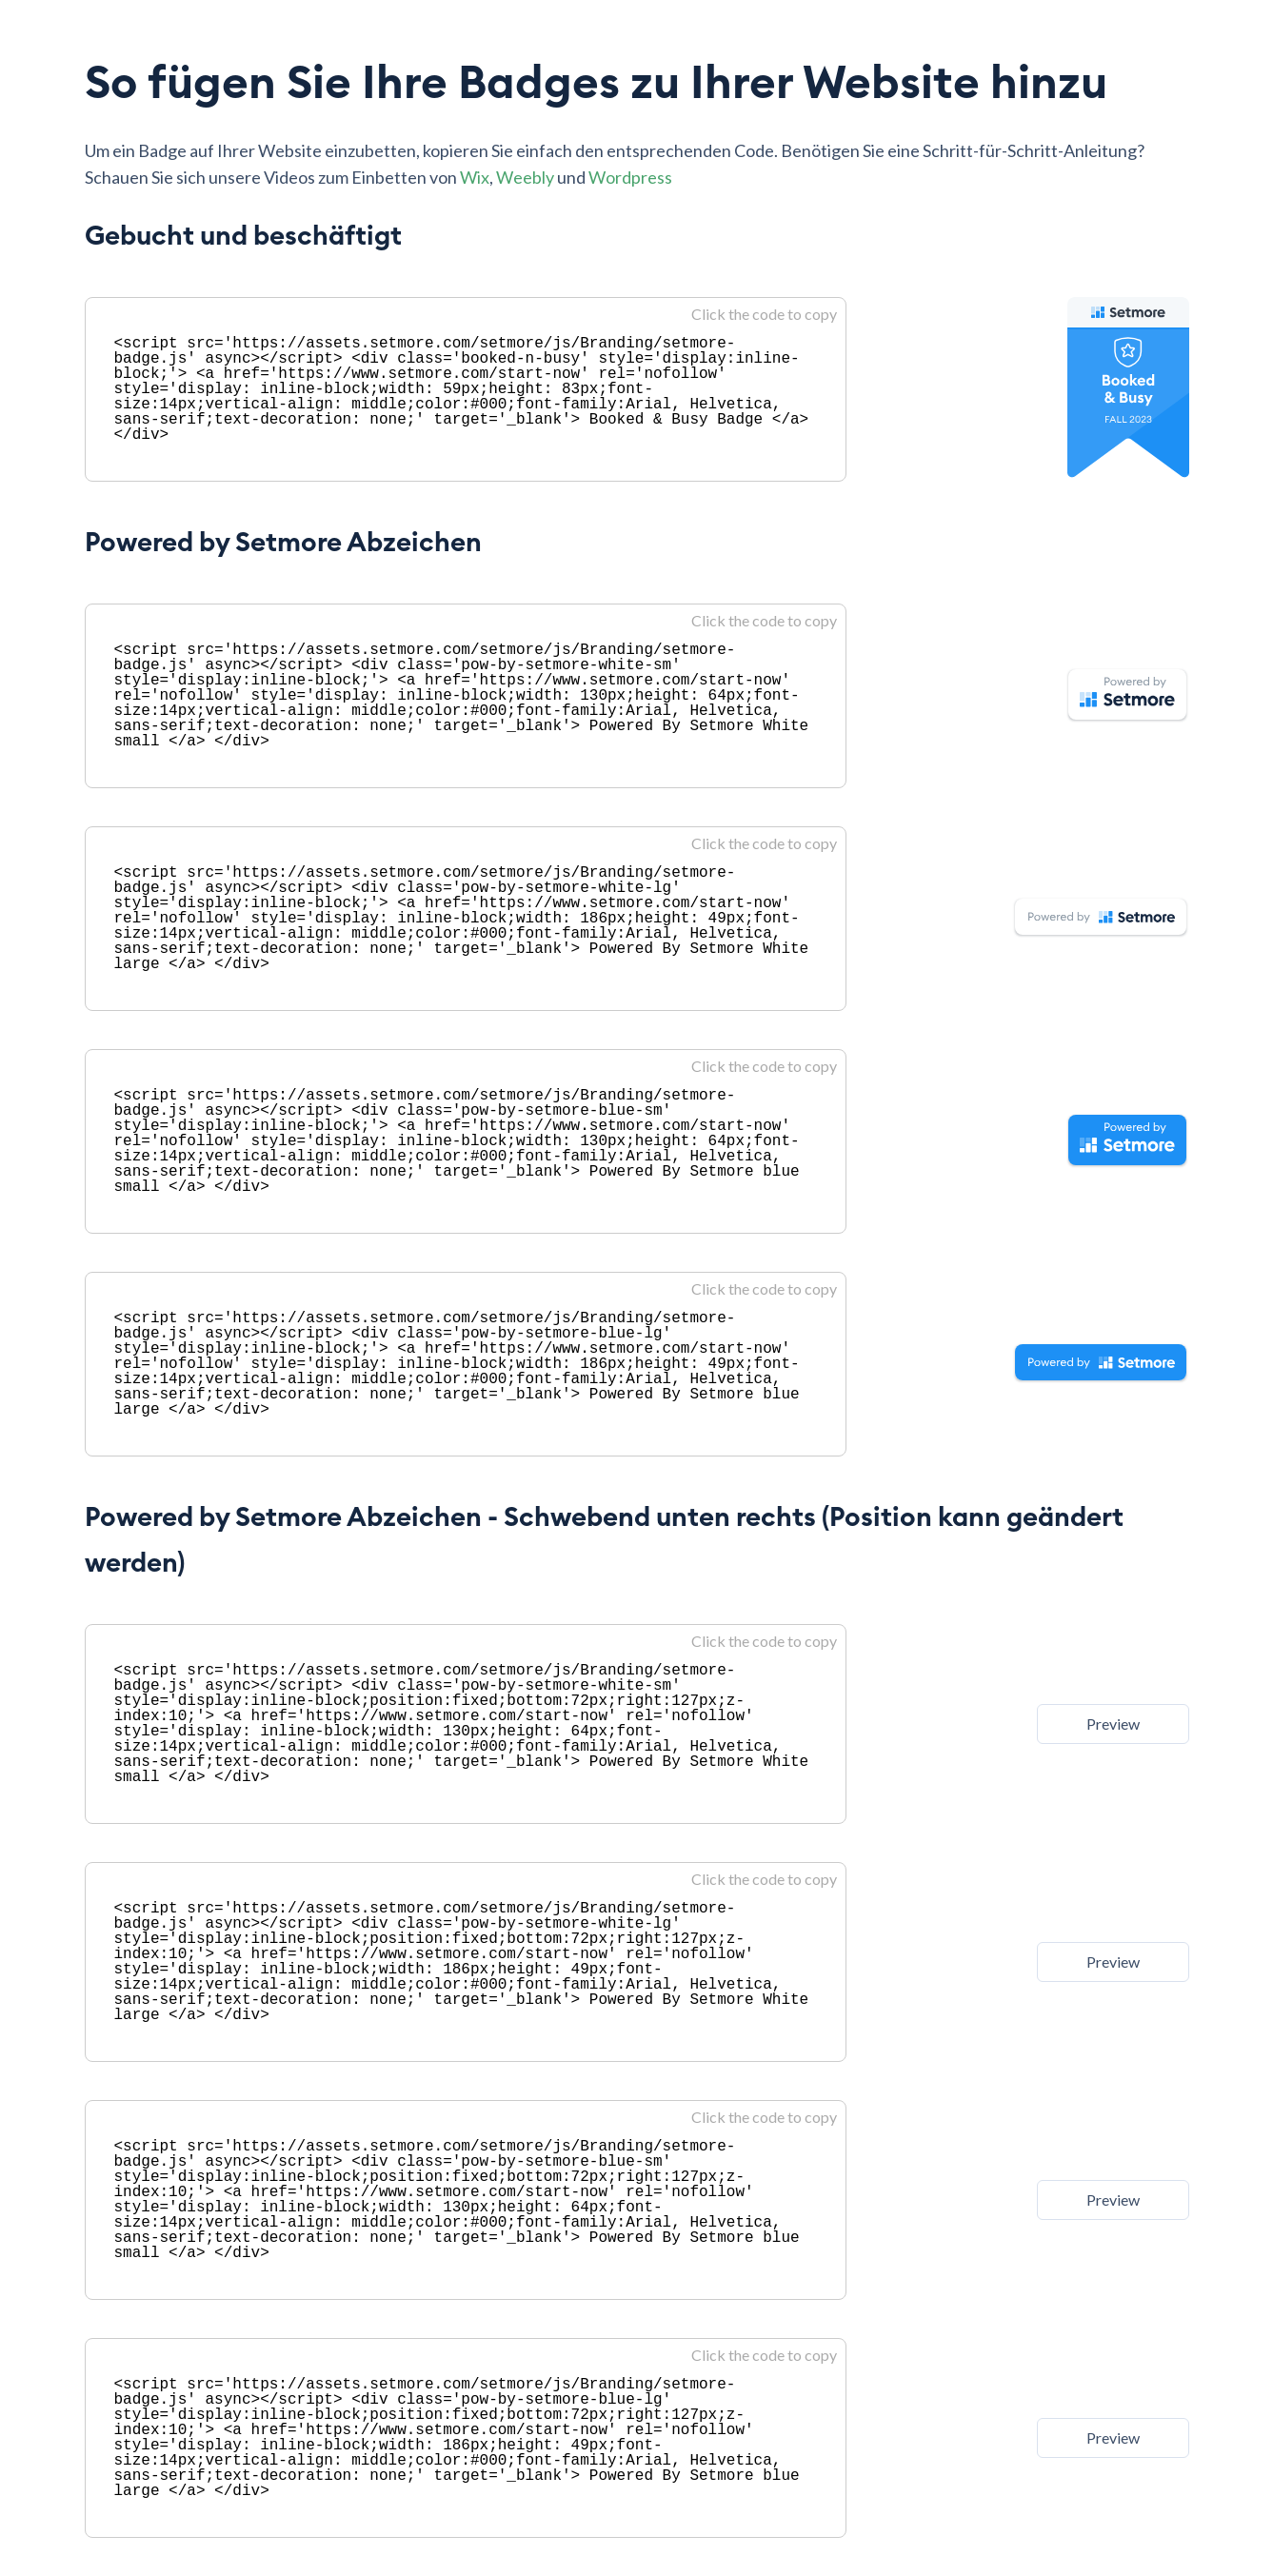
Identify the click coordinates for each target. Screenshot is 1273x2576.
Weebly (525, 177)
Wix (474, 177)
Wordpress (630, 177)
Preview (1113, 1723)
